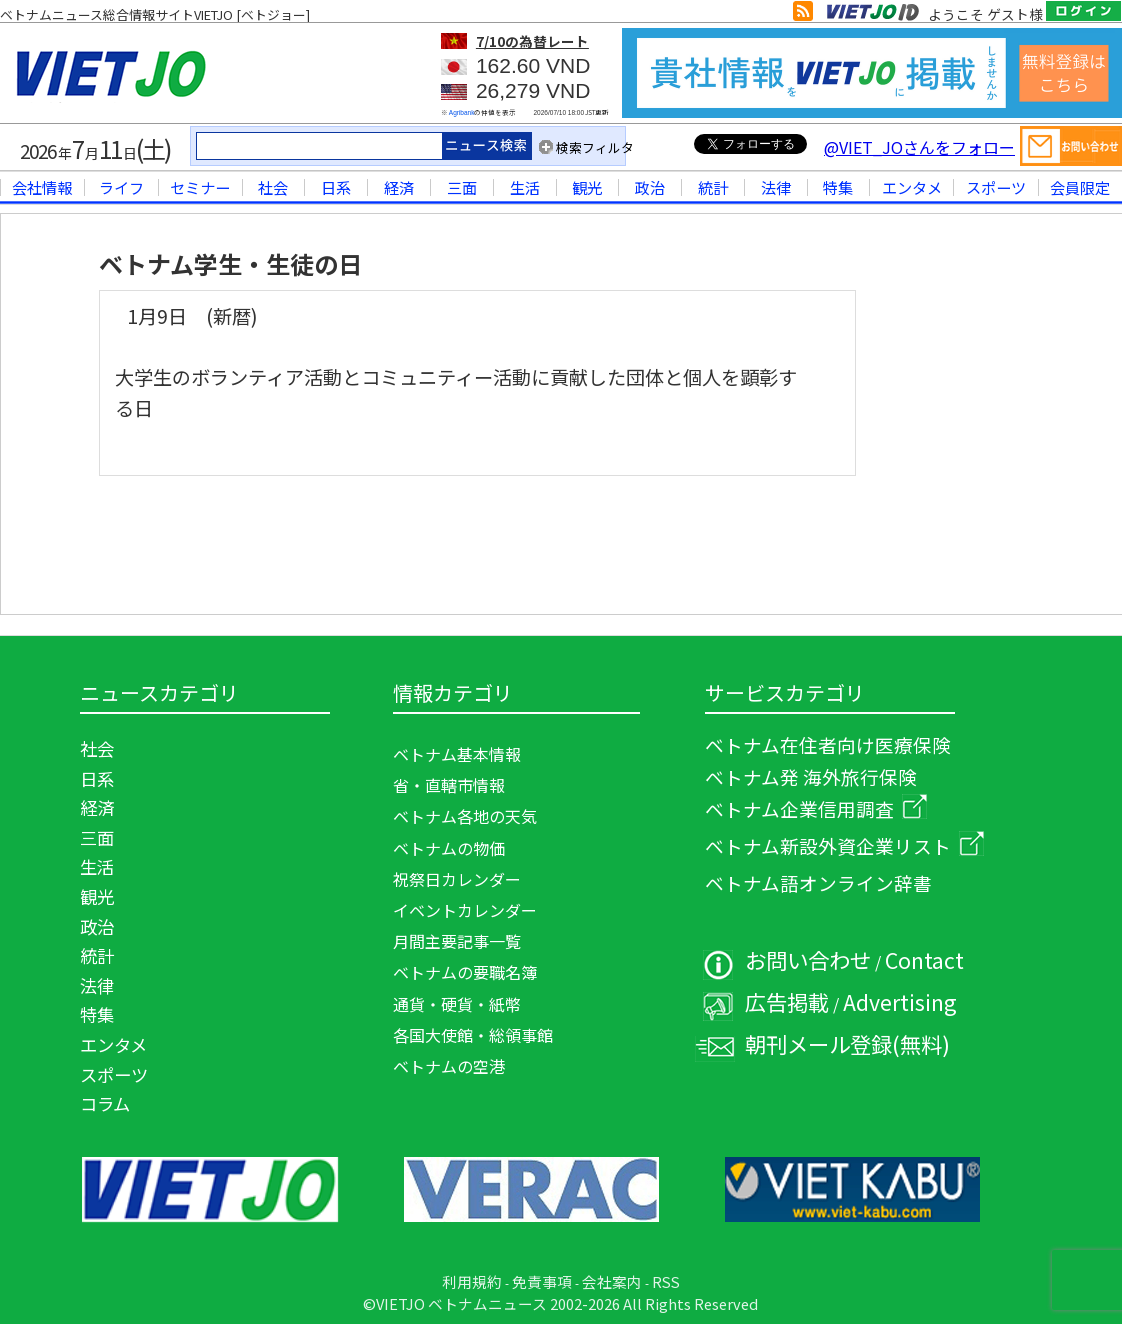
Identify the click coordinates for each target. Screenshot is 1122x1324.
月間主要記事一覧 (457, 941)
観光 (587, 187)
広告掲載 (787, 1001)
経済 (399, 187)
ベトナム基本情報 (457, 754)
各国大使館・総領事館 (473, 1035)
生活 (525, 187)
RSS (666, 1281)
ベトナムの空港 (449, 1066)
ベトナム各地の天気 (465, 816)
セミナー (200, 187)
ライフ (121, 187)
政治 (650, 187)
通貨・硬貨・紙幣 (457, 1004)
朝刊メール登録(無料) (847, 1043)
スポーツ (996, 187)
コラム (105, 1103)
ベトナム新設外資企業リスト (844, 845)
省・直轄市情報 (449, 785)
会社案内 (612, 1281)
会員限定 (1080, 187)
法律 (776, 187)
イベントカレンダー (465, 910)
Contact (924, 959)
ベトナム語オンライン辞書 (818, 882)
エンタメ (912, 187)
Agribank (462, 112)
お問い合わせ (808, 959)
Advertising (900, 1001)
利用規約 (472, 1281)
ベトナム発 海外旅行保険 (811, 776)
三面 (462, 187)
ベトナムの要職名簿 (465, 972)
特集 (838, 187)
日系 (336, 187)
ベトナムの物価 (449, 848)
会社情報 (42, 187)
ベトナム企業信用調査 (816, 808)
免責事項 (542, 1281)
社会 (273, 187)
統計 (713, 187)
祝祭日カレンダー (457, 879)
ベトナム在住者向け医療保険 (828, 744)
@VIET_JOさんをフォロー (919, 147)
